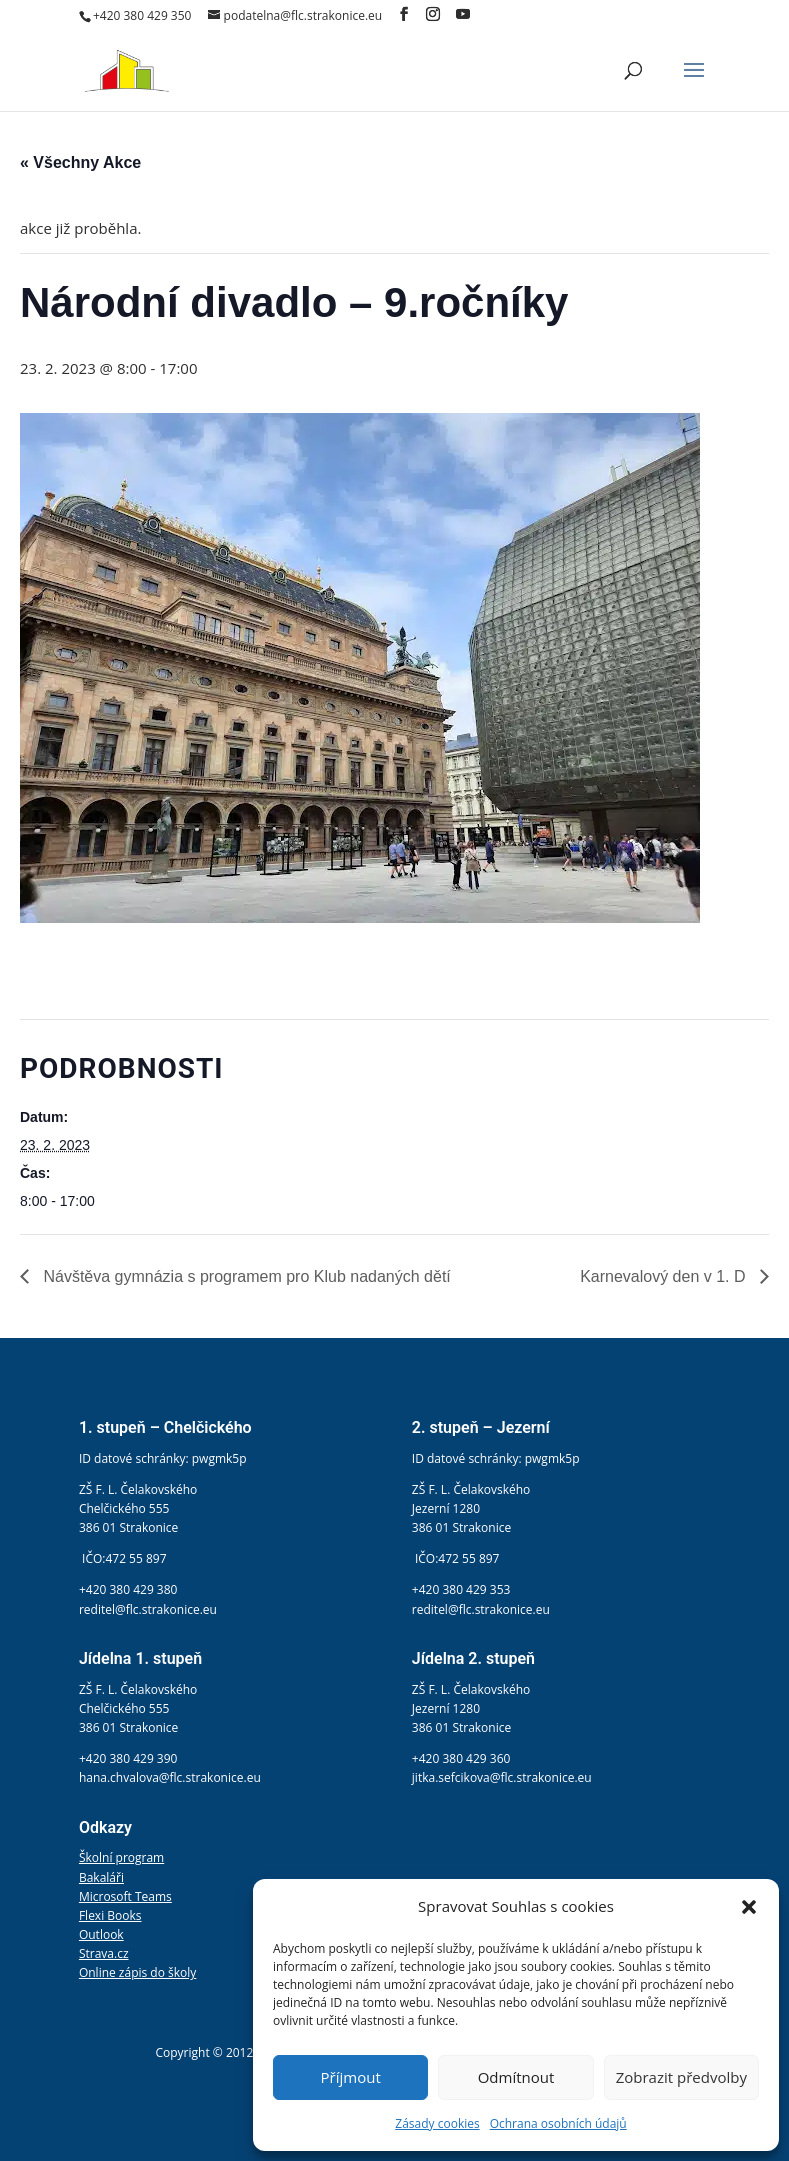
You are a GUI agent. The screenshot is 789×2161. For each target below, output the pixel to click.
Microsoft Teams (125, 1896)
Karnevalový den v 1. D (665, 1276)
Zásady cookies (437, 2123)
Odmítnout (516, 2077)
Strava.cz (104, 1953)
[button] (749, 1907)
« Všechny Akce (80, 162)
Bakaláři (101, 1877)
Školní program (121, 1857)
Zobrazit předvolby (681, 2077)
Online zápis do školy (137, 1972)
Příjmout (351, 2077)
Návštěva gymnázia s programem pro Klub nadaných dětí (245, 1276)
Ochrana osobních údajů (558, 2123)
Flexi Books (110, 1915)
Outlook (101, 1934)
